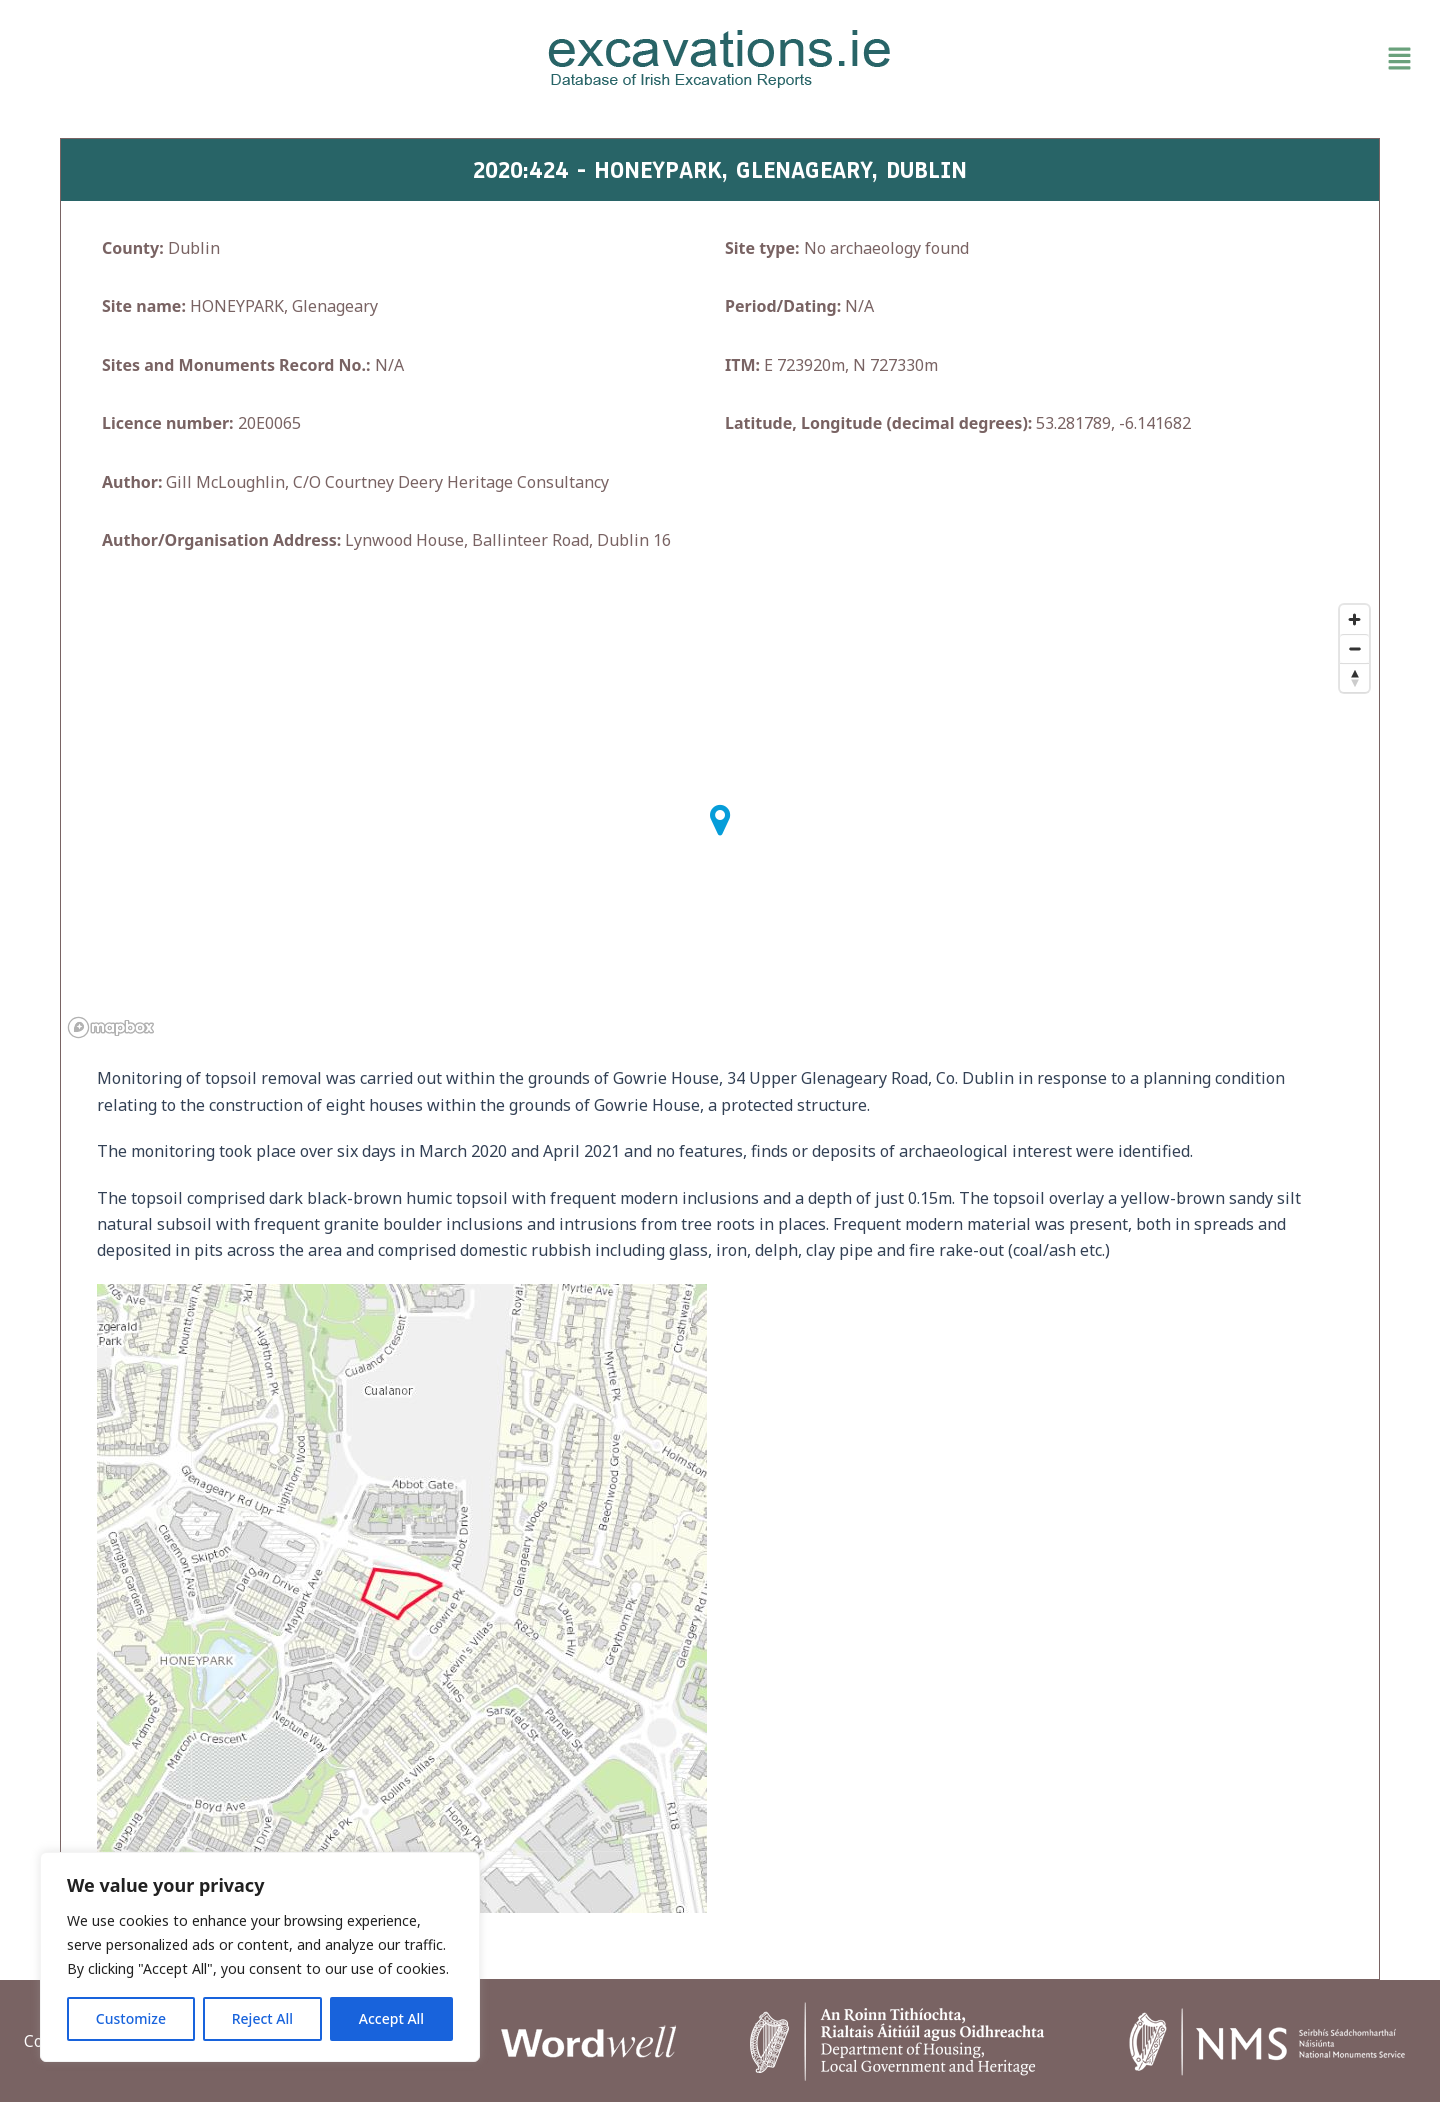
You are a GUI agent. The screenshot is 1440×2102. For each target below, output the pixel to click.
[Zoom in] (1354, 619)
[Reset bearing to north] (1354, 677)
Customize (131, 2018)
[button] (1193, 59)
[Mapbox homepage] (111, 1027)
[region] (260, 1957)
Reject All (262, 2018)
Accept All (391, 2018)
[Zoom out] (1354, 648)
